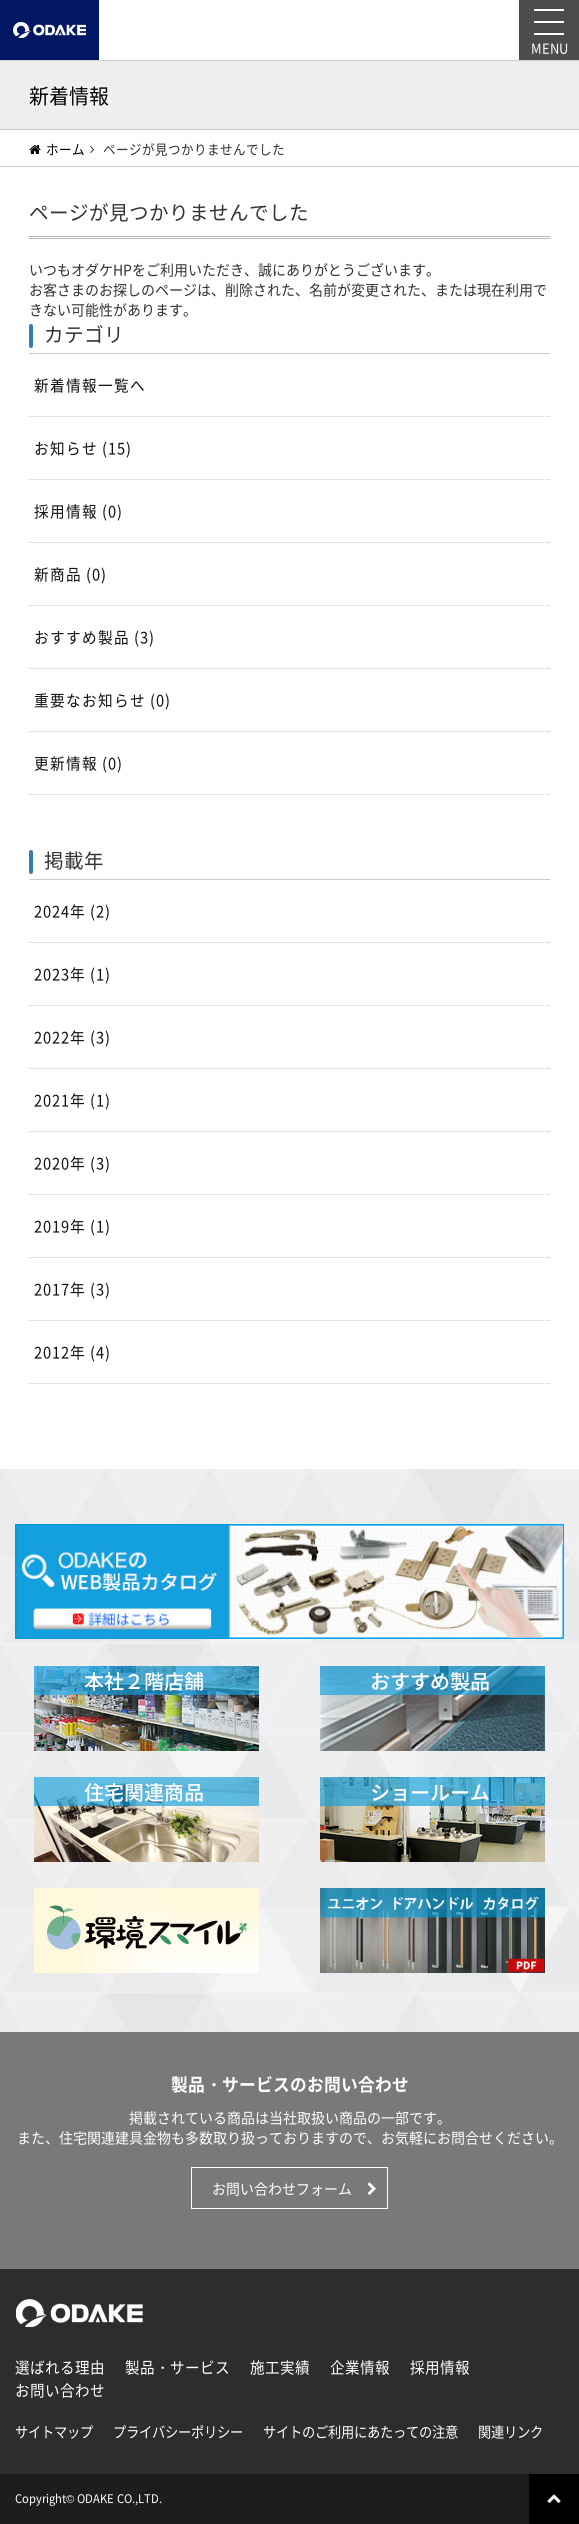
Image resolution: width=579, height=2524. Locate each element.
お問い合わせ (60, 2390)
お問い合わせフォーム (282, 2188)
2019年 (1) (72, 1226)
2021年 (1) (72, 1100)
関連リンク (510, 2431)
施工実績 (280, 2367)
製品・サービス (177, 2367)
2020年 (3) (72, 1163)
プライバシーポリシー (178, 2431)
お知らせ (83, 448)
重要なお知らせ (102, 700)
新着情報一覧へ (90, 385)
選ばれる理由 (60, 2367)
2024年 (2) (72, 911)
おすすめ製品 (94, 637)
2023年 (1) (72, 974)
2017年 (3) (72, 1289)
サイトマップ (54, 2431)
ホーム (57, 148)
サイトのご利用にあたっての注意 (360, 2431)
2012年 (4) (72, 1352)
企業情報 (360, 2367)
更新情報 (78, 763)
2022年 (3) (72, 1037)
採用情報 (78, 511)
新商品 (70, 574)
